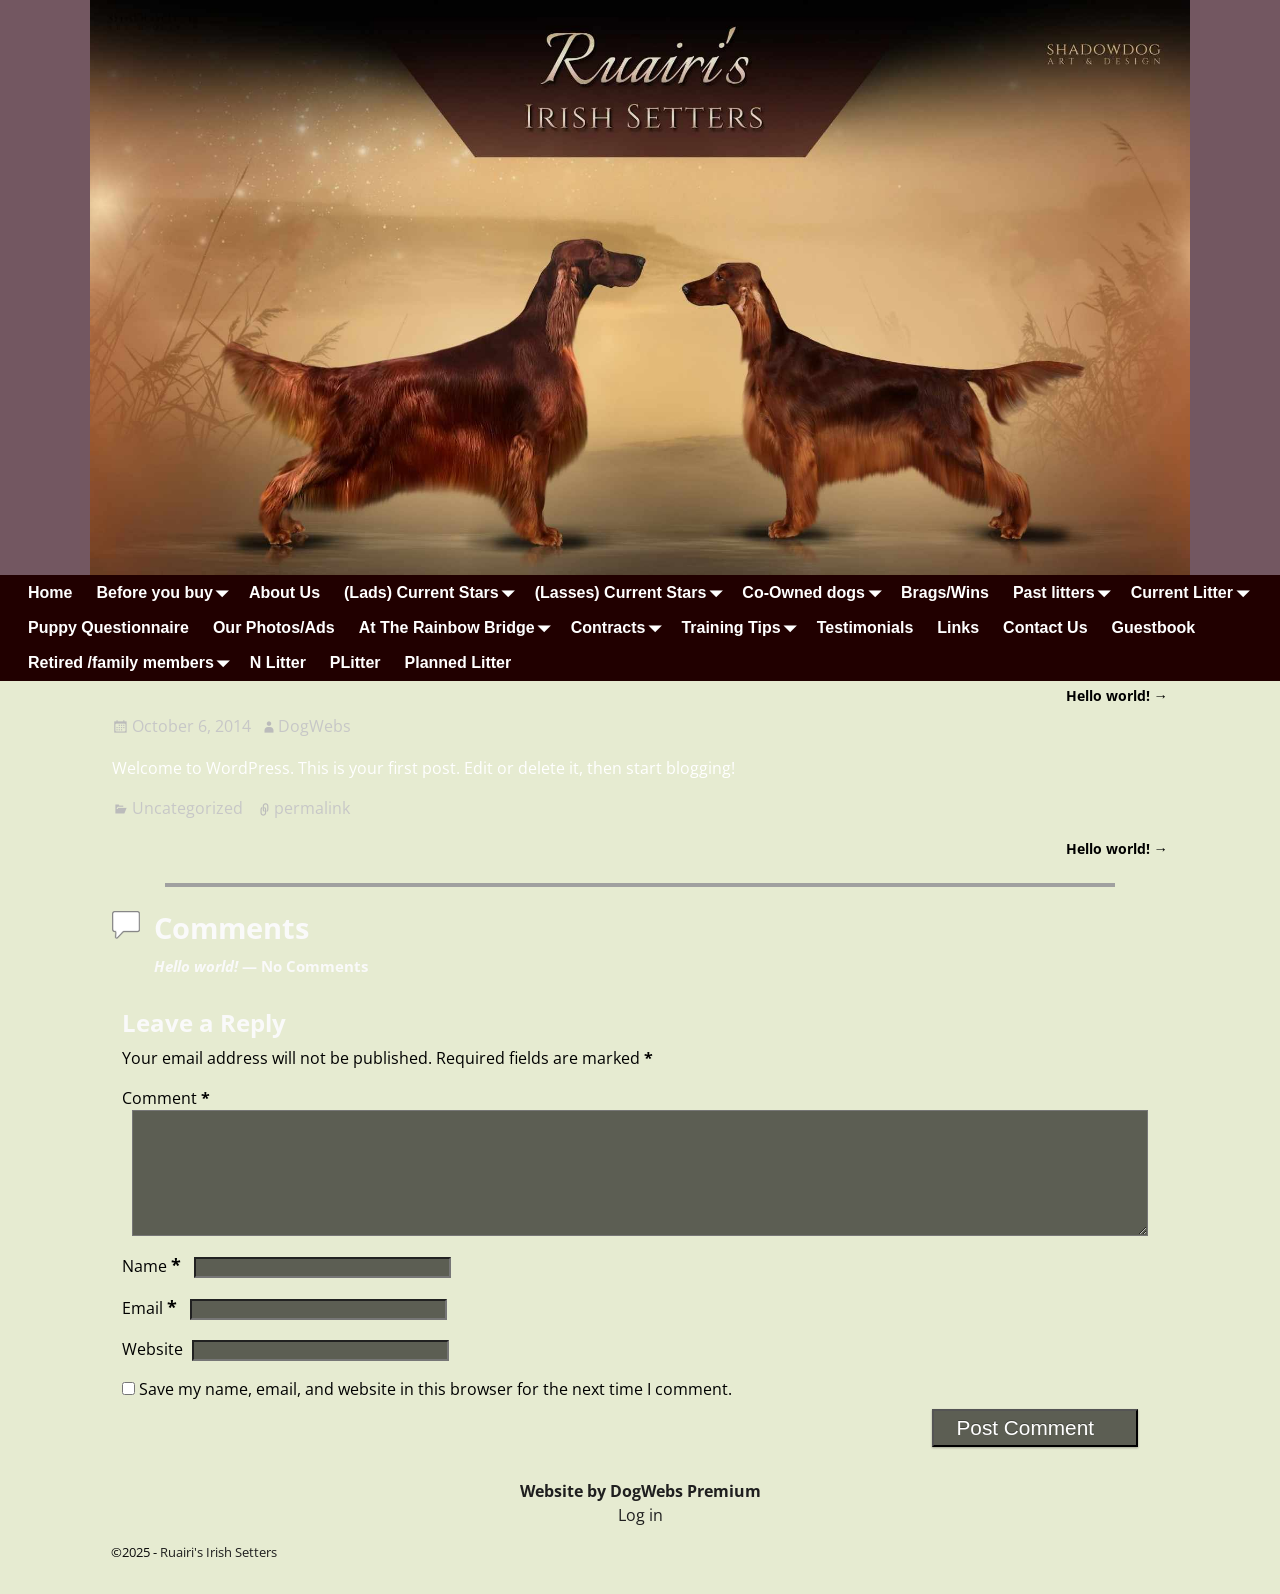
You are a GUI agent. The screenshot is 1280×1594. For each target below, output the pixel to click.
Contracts (620, 627)
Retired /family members (133, 663)
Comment (168, 1098)
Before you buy (166, 592)
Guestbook (1154, 627)
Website (152, 1373)
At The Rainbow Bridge (459, 627)
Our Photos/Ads (274, 627)
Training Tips (742, 627)
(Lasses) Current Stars (633, 592)
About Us (284, 592)
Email (151, 1332)
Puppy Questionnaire (108, 627)
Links (958, 627)
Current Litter (1194, 592)
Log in (640, 1539)
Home (50, 592)
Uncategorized (187, 808)
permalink (312, 808)
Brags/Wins (945, 592)
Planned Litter (458, 662)
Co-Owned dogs (815, 592)
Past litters (1066, 592)
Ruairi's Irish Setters (218, 1576)
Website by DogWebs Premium (640, 1515)
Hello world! (1117, 695)
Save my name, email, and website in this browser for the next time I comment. (435, 1413)
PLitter (355, 662)
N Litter (278, 662)
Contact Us (1045, 627)
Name (153, 1290)
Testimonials (865, 627)
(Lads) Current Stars (433, 592)
